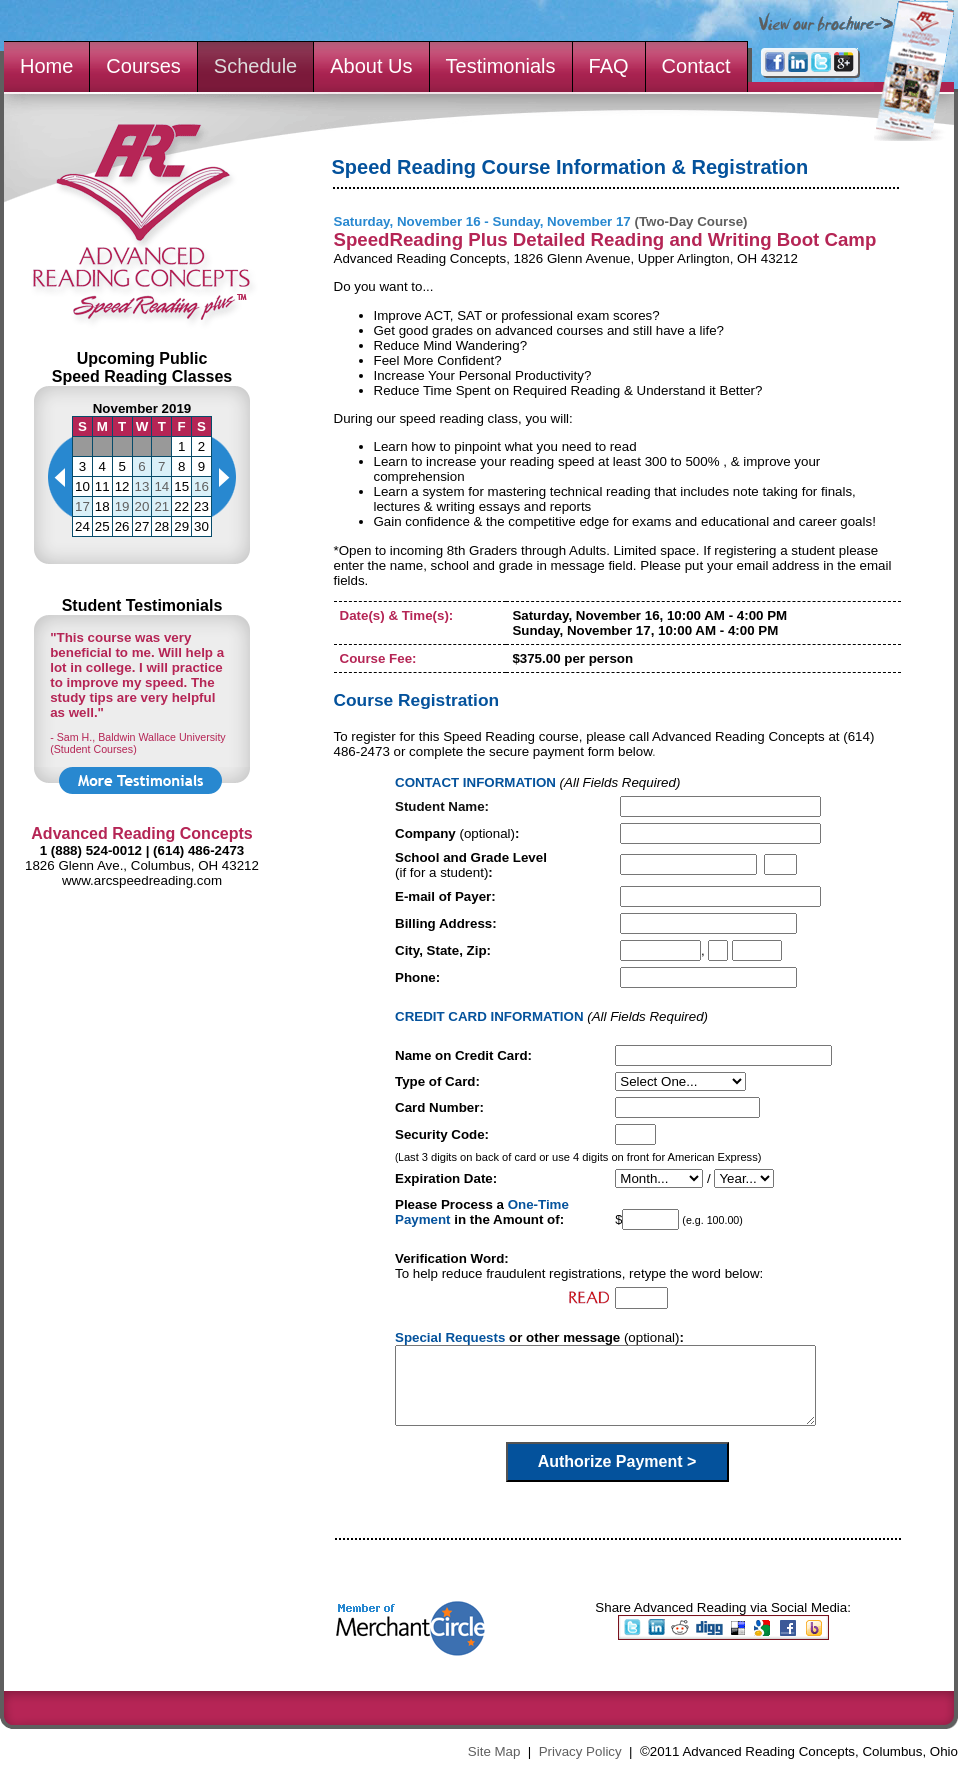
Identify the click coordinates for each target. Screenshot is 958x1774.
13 (142, 486)
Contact (696, 66)
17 (82, 506)
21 (161, 506)
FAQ (609, 66)
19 (122, 506)
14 (161, 486)
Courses (143, 66)
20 (142, 506)
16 (201, 486)
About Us (371, 66)
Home (46, 66)
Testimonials (501, 66)
